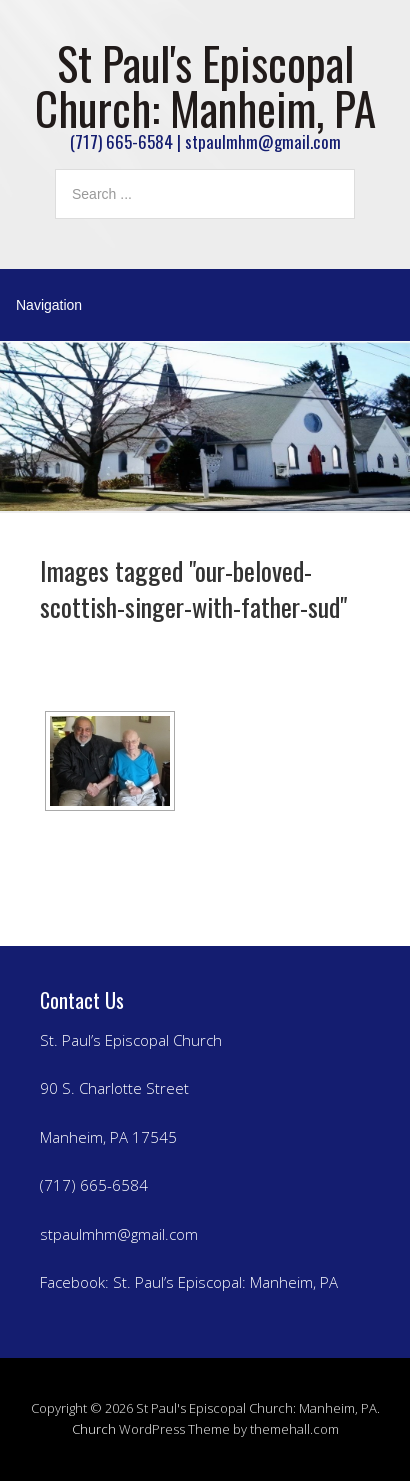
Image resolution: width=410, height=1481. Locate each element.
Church (94, 1429)
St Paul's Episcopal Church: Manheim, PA (205, 85)
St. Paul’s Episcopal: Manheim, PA (225, 1282)
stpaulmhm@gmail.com (119, 1234)
